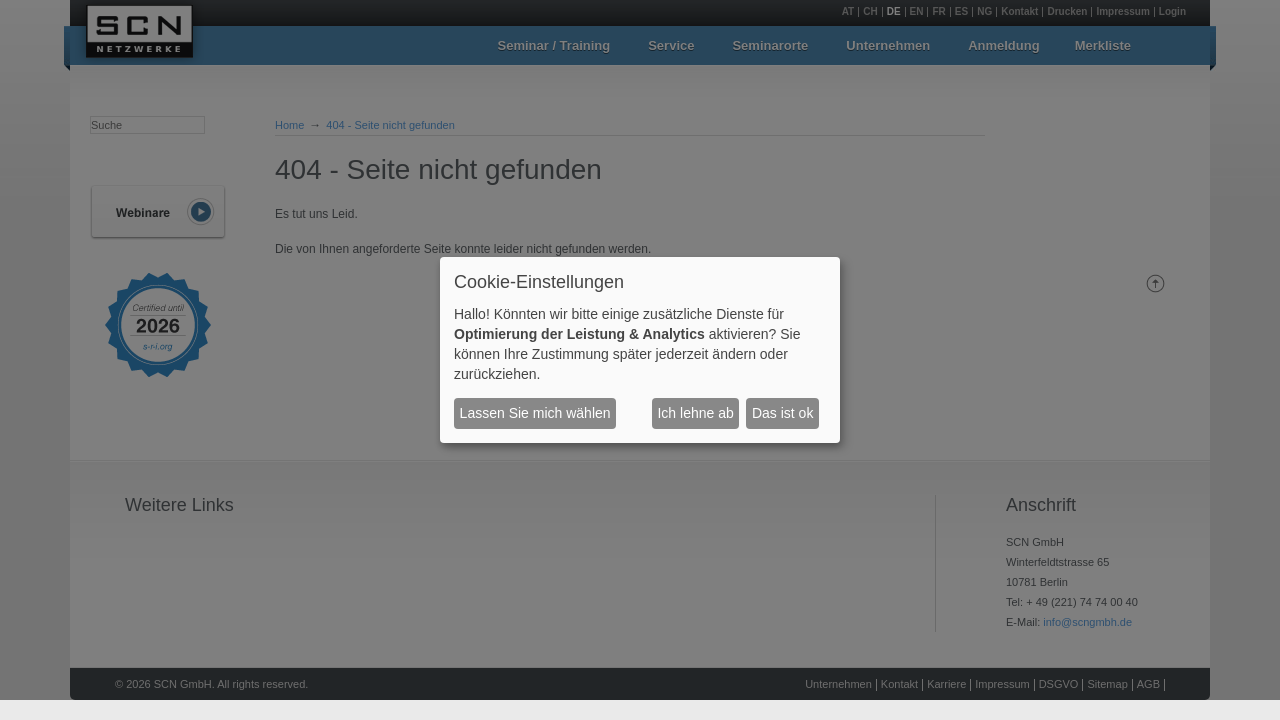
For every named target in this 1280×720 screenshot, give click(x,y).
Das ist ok (782, 413)
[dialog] (640, 350)
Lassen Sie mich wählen (535, 413)
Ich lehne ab (695, 413)
